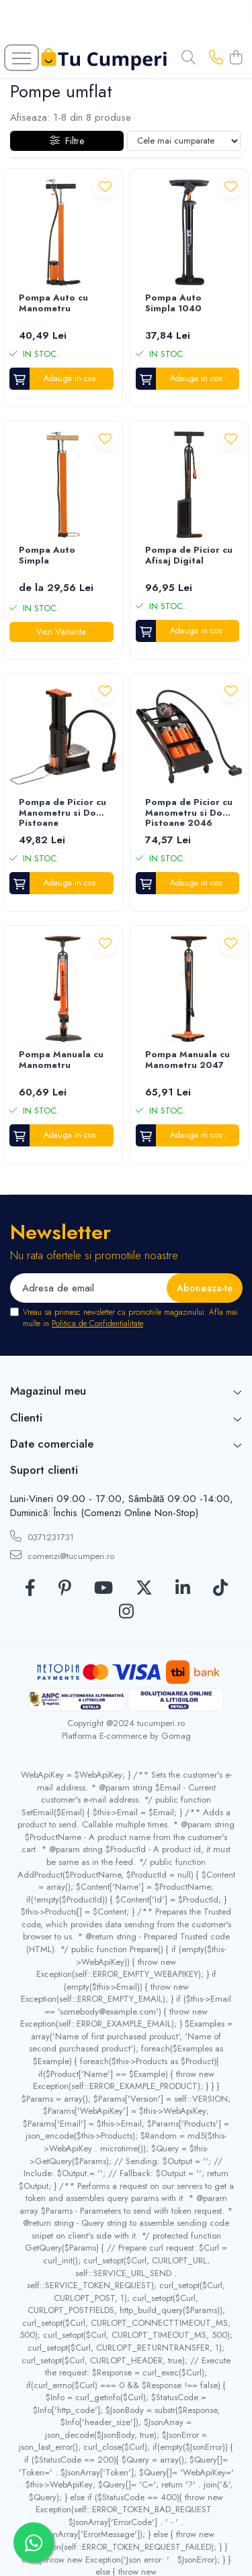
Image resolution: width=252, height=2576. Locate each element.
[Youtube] (103, 1588)
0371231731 (42, 1537)
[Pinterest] (65, 1588)
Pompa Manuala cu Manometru (61, 1060)
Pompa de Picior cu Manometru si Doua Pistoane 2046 (189, 813)
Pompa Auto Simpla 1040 (173, 303)
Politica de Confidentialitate (97, 1324)
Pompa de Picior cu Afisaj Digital (189, 556)
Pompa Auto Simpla (47, 556)
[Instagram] (126, 1612)
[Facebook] (30, 1588)
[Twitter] (144, 1588)
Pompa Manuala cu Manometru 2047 (187, 1060)
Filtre (67, 141)
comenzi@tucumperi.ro (62, 1555)
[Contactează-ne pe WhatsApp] (33, 2542)
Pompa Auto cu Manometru (53, 303)
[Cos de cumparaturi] (236, 58)
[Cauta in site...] (188, 58)
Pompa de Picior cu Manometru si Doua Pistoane (63, 813)
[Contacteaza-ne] (216, 58)
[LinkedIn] (183, 1588)
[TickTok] (220, 1588)
